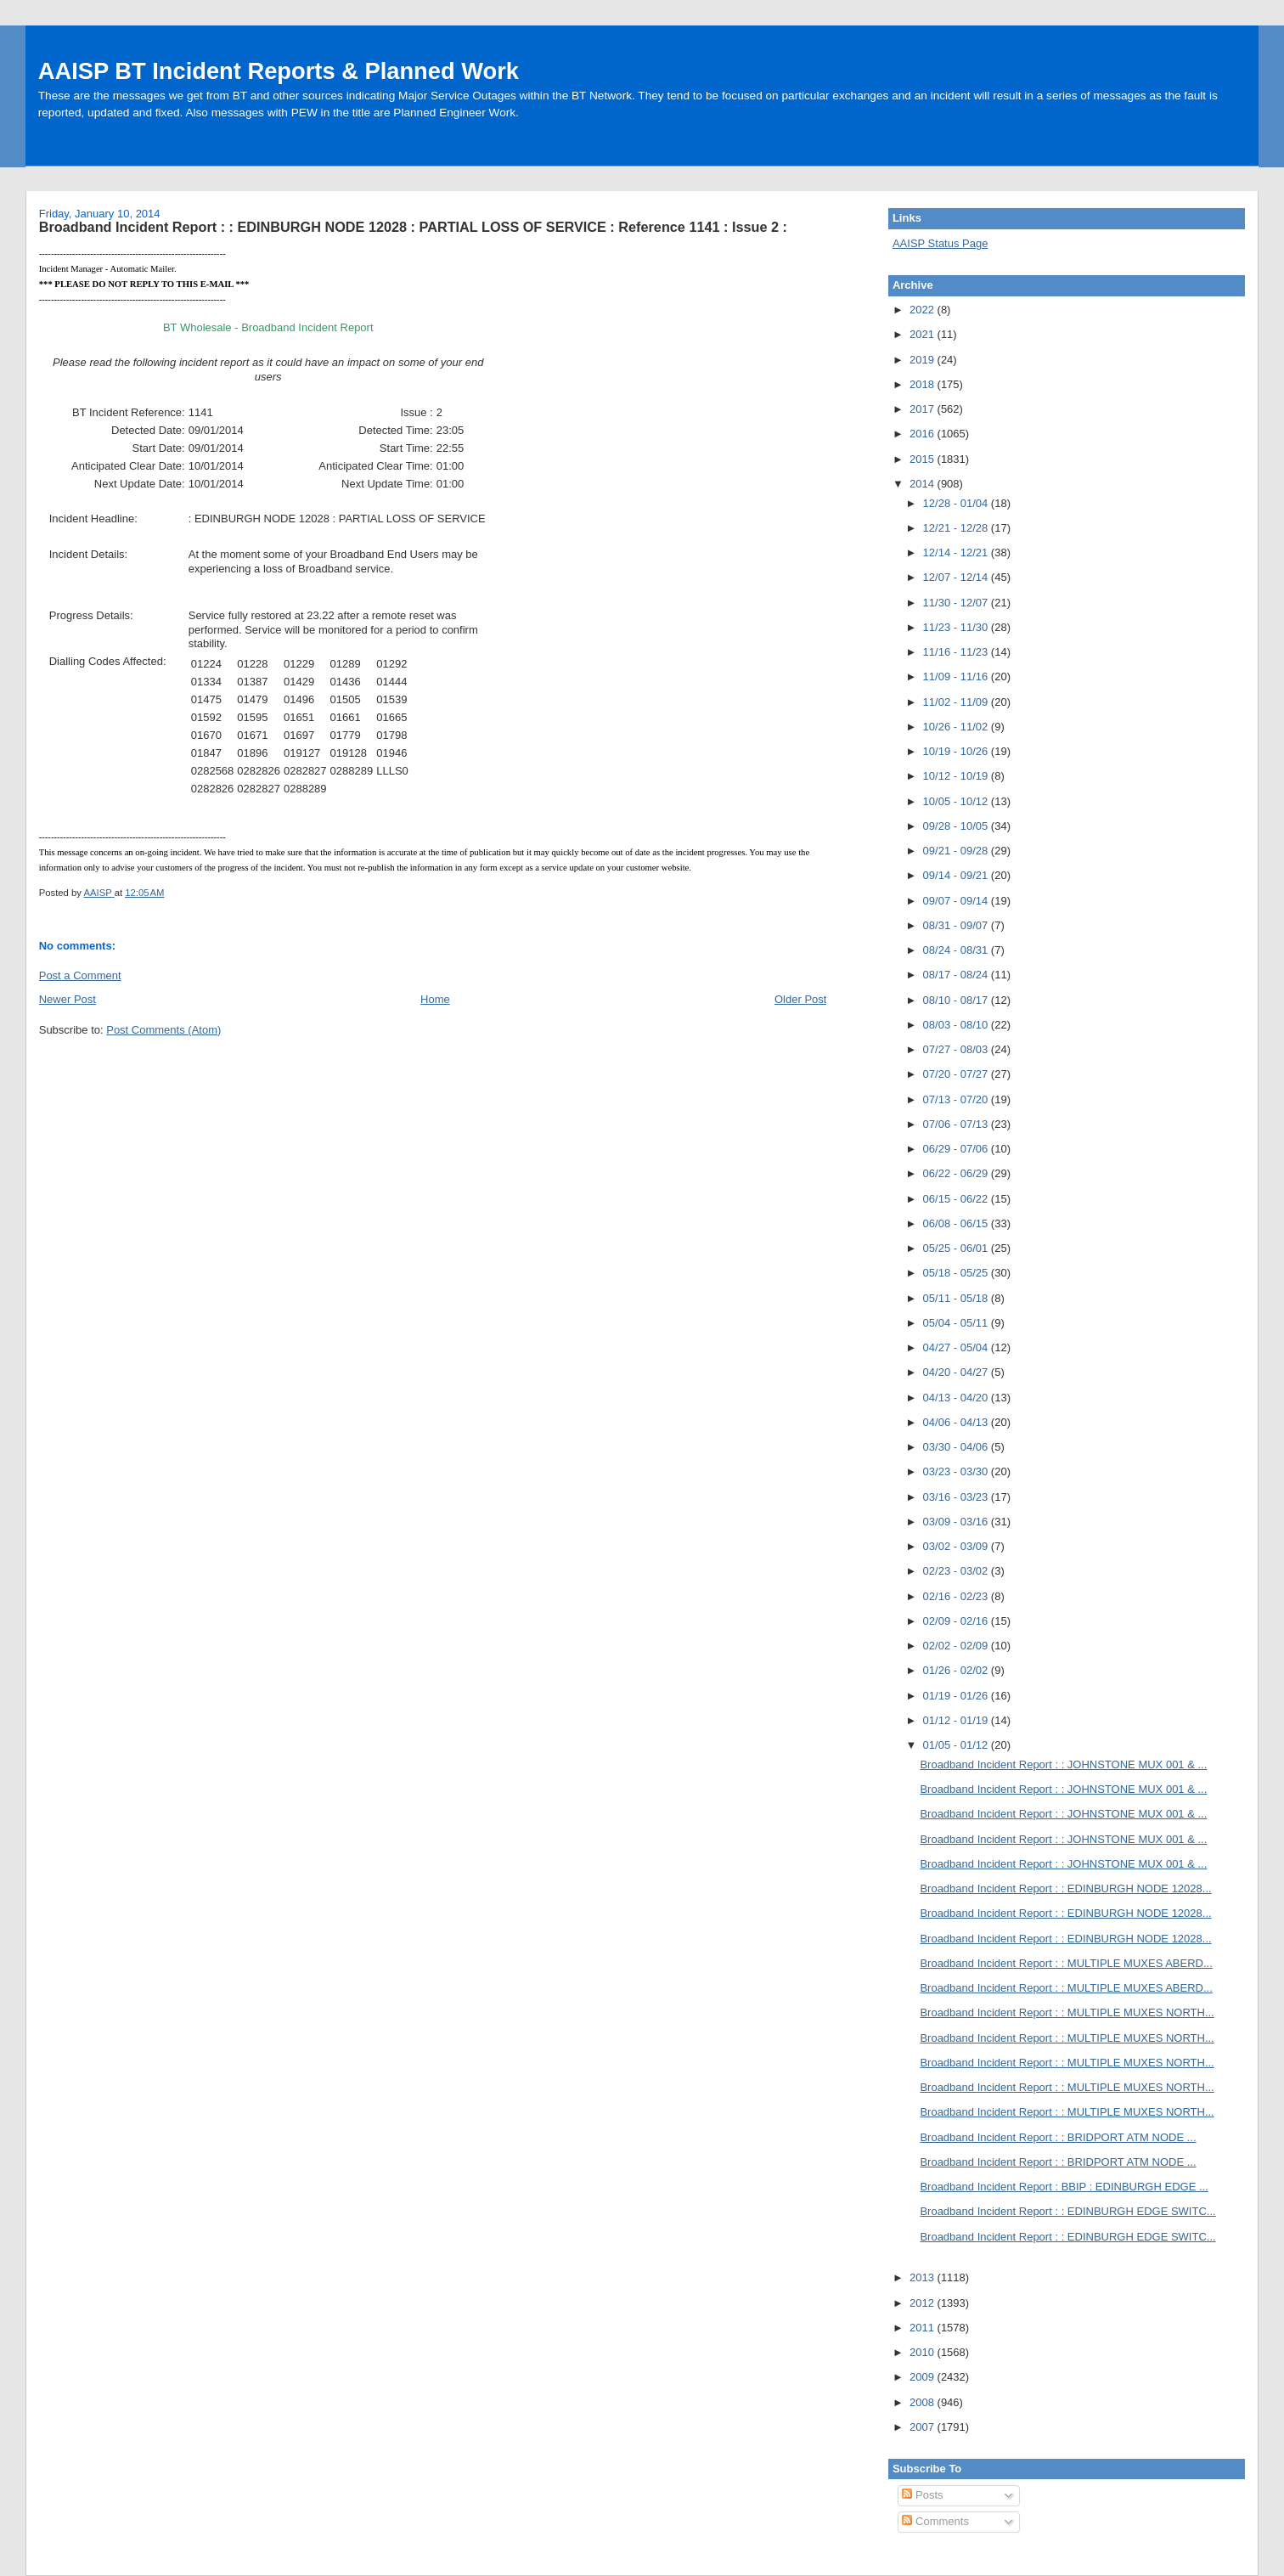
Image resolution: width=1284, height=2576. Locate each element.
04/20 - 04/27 (957, 1372)
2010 (924, 2352)
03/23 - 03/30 (957, 1471)
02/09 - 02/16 (957, 1621)
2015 (924, 459)
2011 (924, 2327)
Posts (922, 2495)
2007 (924, 2427)
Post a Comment (80, 975)
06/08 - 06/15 (957, 1223)
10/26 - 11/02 (957, 726)
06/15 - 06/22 (957, 1198)
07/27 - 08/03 (957, 1049)
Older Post (800, 999)
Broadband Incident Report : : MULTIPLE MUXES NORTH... (1067, 2012)
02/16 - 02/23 (957, 1596)
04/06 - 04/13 (957, 1422)
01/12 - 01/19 (957, 1720)
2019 (924, 359)
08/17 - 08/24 (957, 974)
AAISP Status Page (940, 243)
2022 (924, 309)
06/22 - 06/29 (957, 1173)
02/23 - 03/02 (957, 1570)
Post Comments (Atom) (163, 1029)
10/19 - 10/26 (957, 751)
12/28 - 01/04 (957, 503)
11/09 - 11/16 (957, 676)
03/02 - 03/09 (957, 1546)
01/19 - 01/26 (957, 1695)
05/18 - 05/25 (957, 1272)
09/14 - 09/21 (957, 875)
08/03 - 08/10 (957, 1024)
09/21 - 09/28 (957, 850)
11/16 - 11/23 (957, 651)
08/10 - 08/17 (957, 1000)
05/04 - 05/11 (957, 1322)
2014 (924, 483)
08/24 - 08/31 (957, 950)
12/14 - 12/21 (957, 552)
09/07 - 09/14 (957, 900)
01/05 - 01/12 (957, 1745)
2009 (924, 2376)
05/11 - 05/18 (957, 1298)
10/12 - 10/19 (957, 775)
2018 (924, 384)
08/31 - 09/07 (957, 925)
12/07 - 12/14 (957, 577)
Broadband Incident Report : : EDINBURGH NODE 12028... (1065, 1888)
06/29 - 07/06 (957, 1148)
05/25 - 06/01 (957, 1248)
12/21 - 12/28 (957, 527)
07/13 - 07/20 (957, 1099)
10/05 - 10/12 (957, 801)
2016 (924, 433)
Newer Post (67, 999)
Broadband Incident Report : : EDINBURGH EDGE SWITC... (1067, 2211)
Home (435, 999)
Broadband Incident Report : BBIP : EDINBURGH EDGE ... (1064, 2186)
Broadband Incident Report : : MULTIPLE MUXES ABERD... (1066, 1963)
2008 (924, 2402)
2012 (924, 2303)
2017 (924, 409)
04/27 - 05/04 (957, 1347)
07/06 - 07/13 (957, 1124)
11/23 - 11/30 (957, 627)
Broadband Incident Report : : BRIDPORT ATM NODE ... (1058, 2137)
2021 (924, 334)
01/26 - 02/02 (957, 1670)
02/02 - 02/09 (957, 1645)
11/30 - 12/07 (957, 602)
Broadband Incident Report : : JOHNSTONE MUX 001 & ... (1063, 1764)
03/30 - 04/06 (957, 1446)
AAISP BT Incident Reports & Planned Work (278, 71)
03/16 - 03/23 (957, 1497)
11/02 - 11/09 (957, 702)
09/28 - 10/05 (957, 826)
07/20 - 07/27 (957, 1074)
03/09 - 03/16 (957, 1521)
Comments (935, 2521)
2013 (924, 2277)
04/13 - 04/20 (957, 1397)
